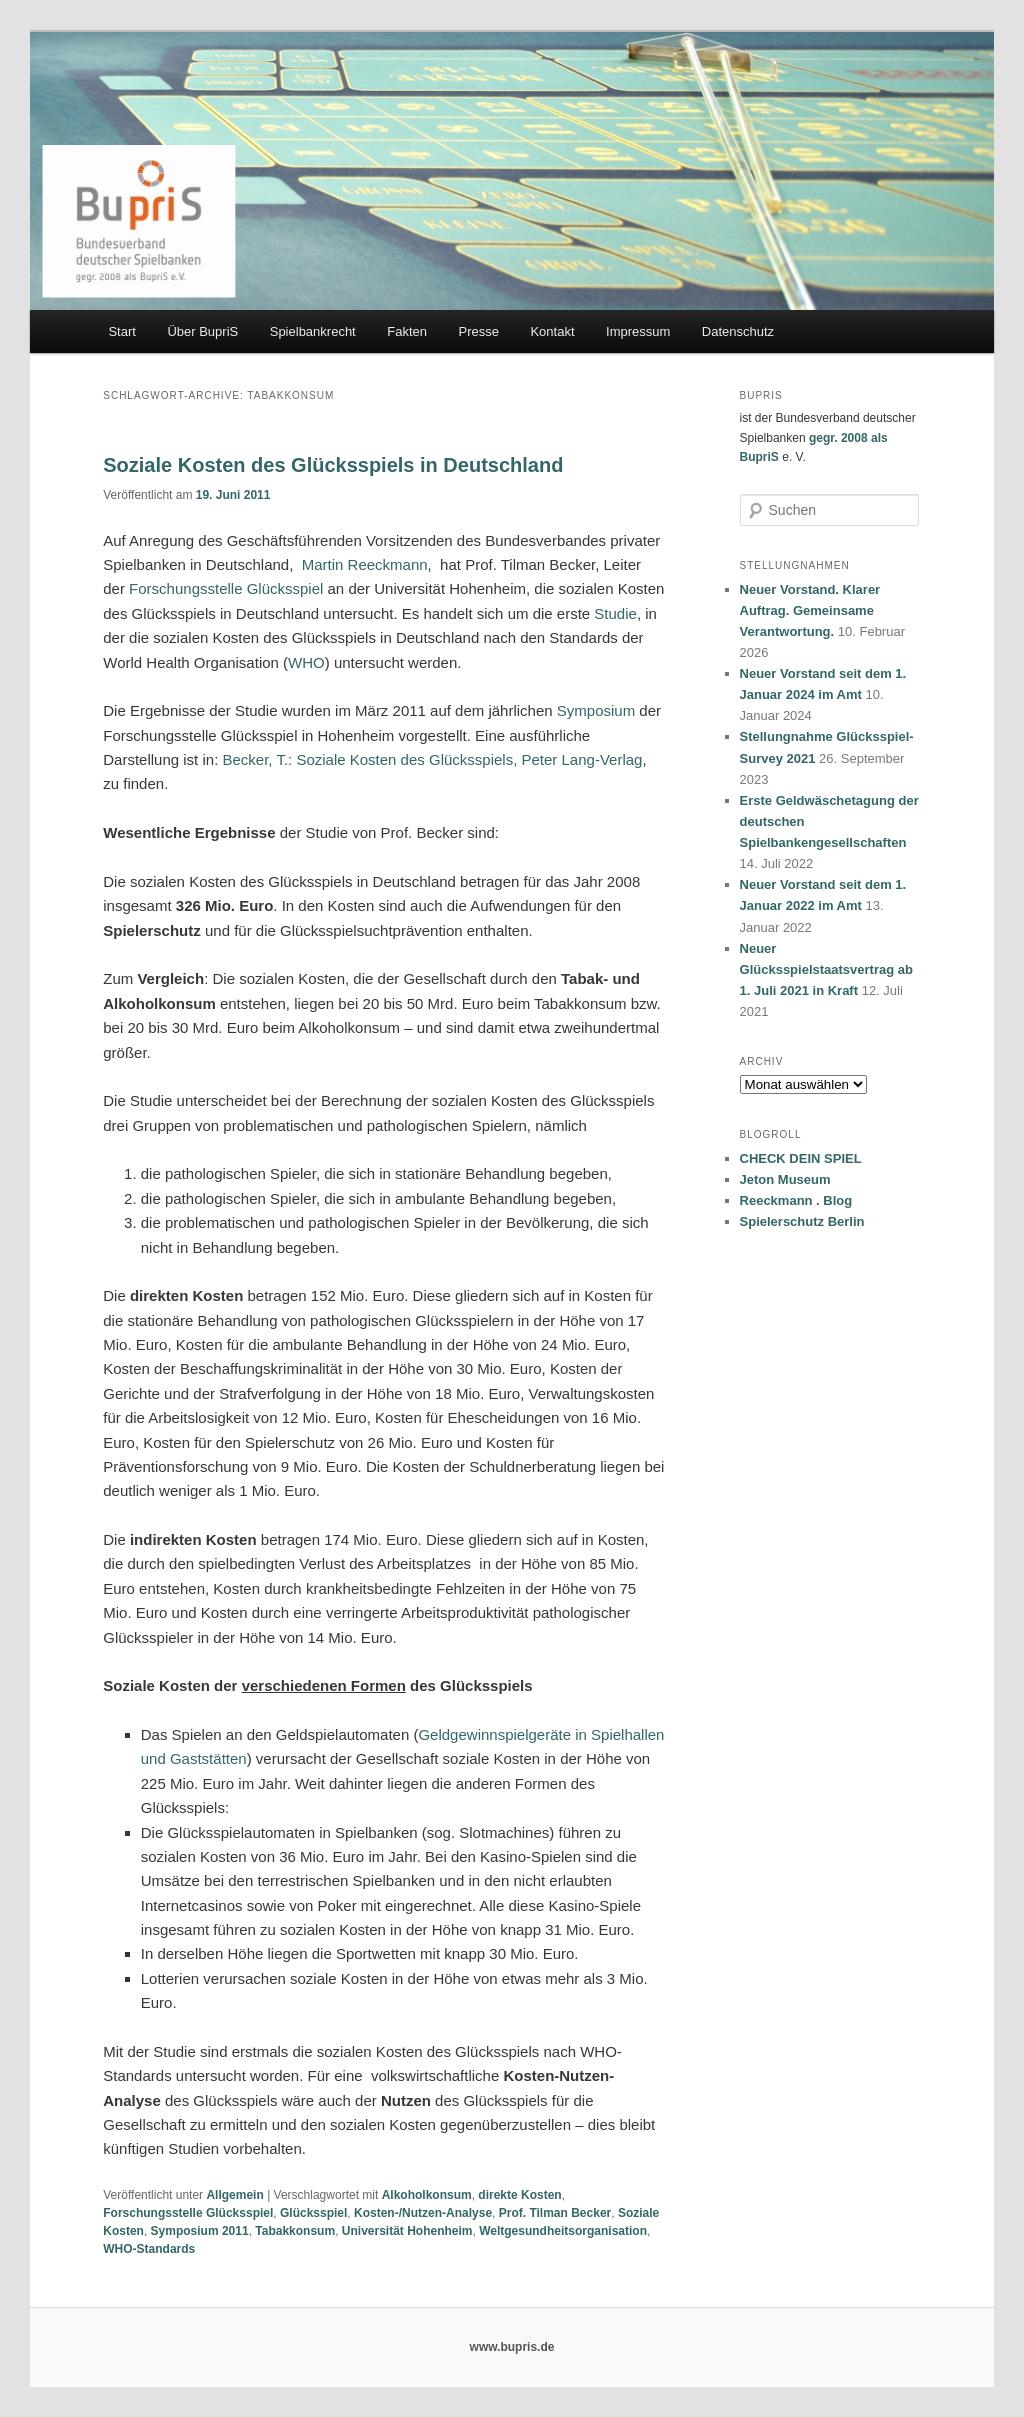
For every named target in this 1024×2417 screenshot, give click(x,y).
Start (121, 331)
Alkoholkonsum (427, 2195)
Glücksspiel (313, 2213)
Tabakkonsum (295, 2231)
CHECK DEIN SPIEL (801, 1158)
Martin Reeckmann (365, 564)
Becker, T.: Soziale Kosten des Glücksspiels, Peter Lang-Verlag (432, 759)
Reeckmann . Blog (796, 1200)
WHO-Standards (149, 2249)
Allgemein (234, 2195)
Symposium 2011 (200, 2231)
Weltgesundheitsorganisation (563, 2231)
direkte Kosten (519, 2195)
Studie (615, 613)
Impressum (638, 331)
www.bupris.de (512, 2347)
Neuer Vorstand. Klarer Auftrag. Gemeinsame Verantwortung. (810, 610)
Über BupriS (202, 331)
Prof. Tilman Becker (555, 2213)
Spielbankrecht (313, 331)
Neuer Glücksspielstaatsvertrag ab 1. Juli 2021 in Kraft (826, 969)
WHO (306, 662)
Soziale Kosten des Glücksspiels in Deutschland (333, 465)
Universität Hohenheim (407, 2231)
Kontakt (552, 331)
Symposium (596, 710)
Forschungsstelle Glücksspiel (226, 588)
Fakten (407, 331)
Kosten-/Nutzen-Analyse (423, 2213)
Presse (478, 331)
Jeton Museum (785, 1179)
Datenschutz (738, 331)
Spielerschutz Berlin (802, 1221)
